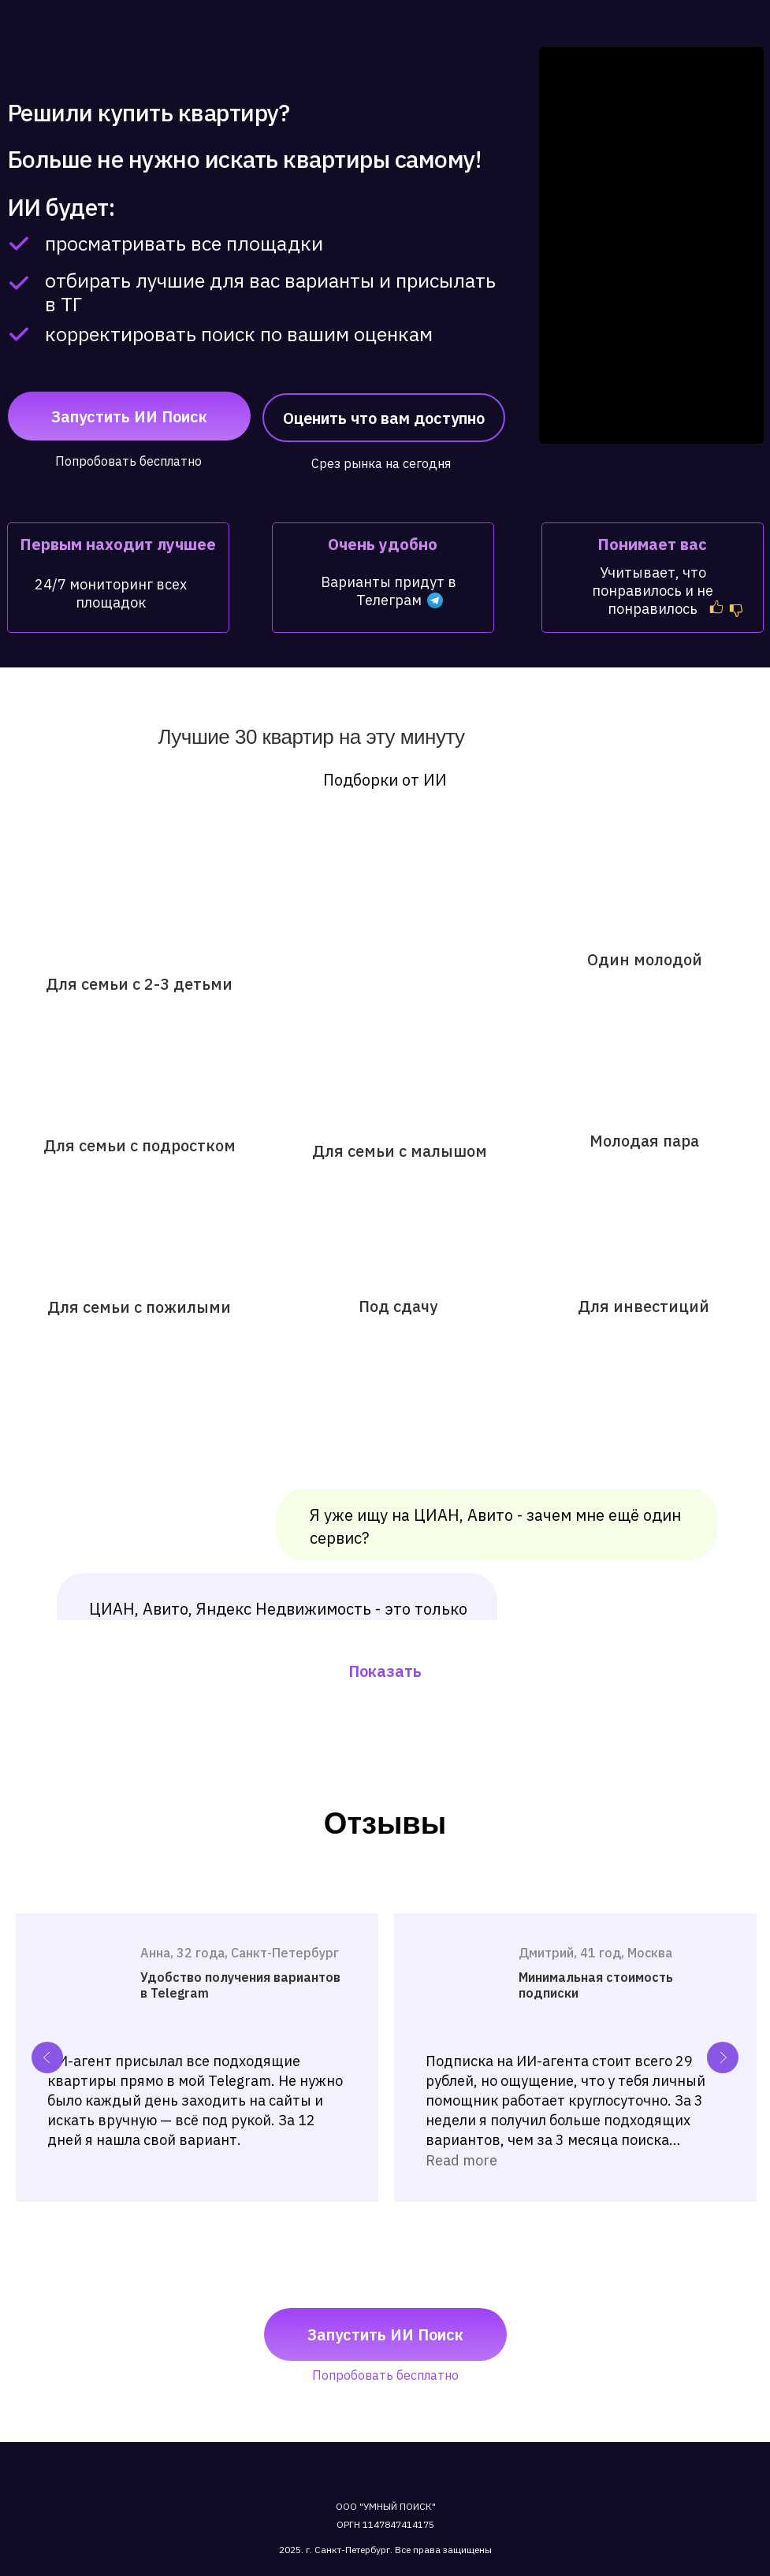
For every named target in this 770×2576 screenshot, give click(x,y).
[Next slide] (722, 2057)
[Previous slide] (47, 2057)
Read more (461, 2160)
